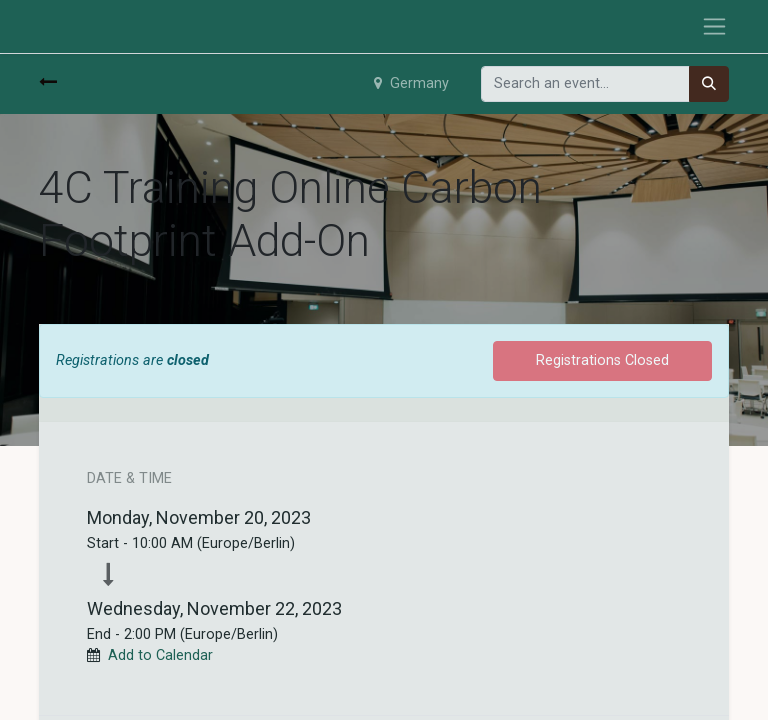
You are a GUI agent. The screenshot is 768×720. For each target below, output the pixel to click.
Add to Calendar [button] (160, 655)
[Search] (709, 84)
